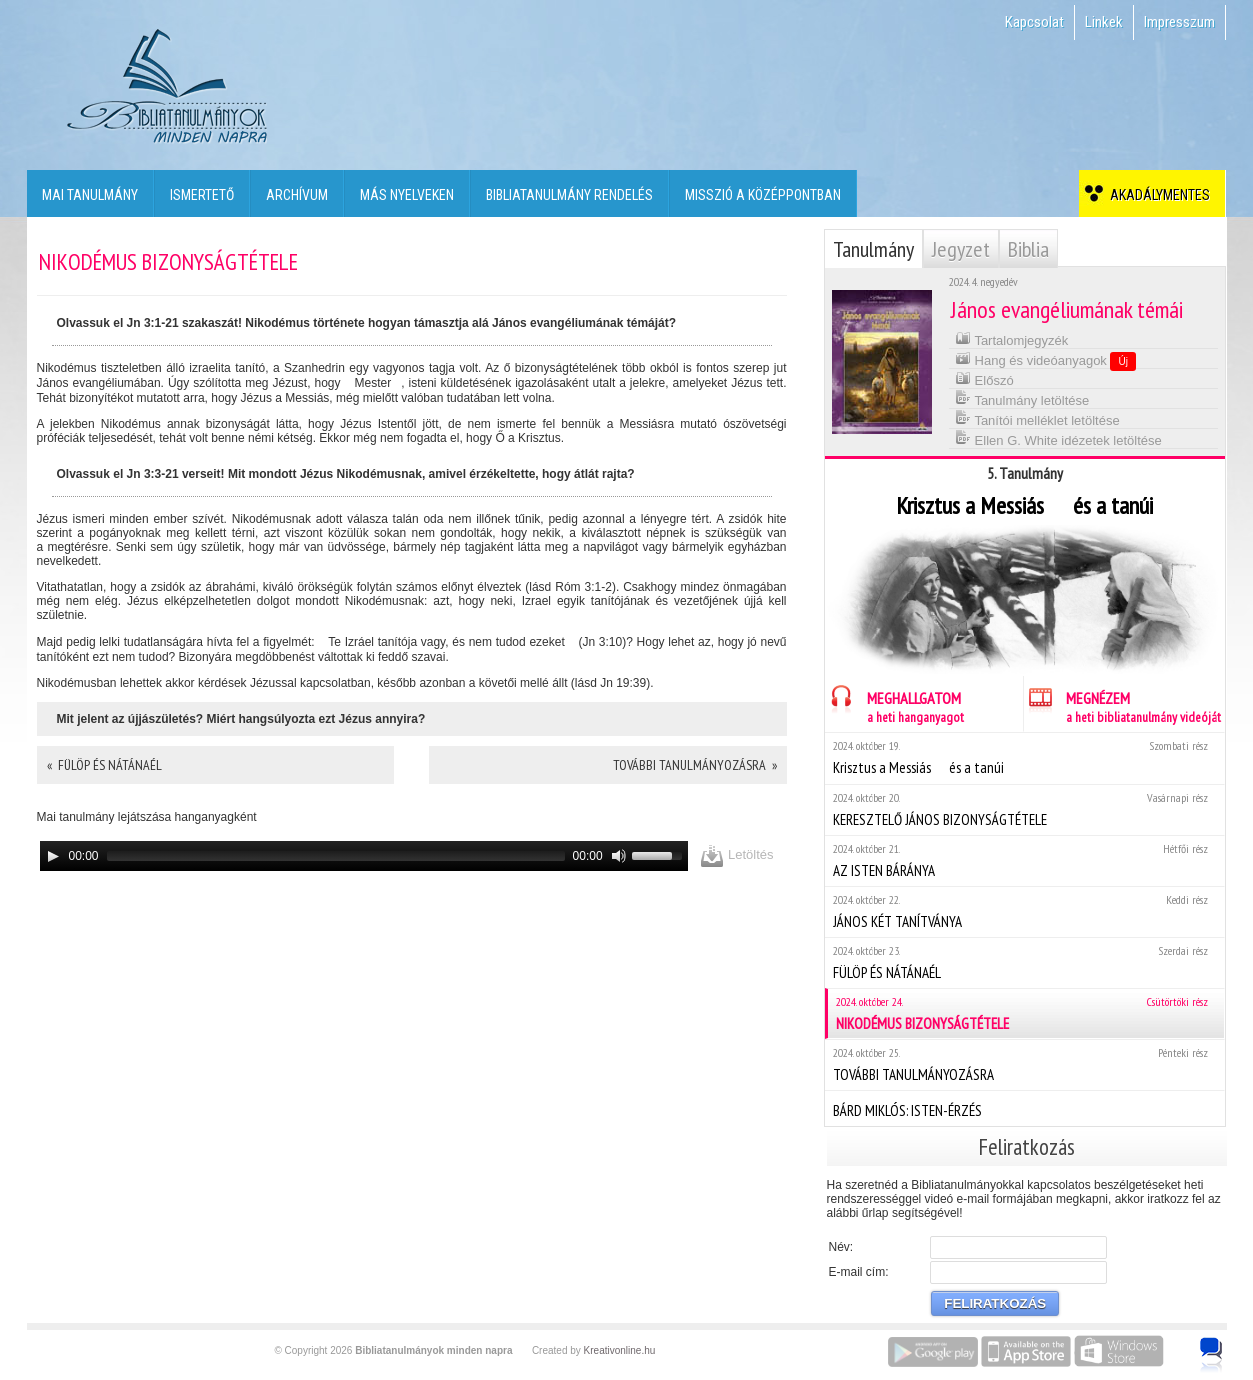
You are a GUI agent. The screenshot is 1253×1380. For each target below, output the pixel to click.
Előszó (984, 378)
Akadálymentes (1157, 195)
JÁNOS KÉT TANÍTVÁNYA (1024, 911)
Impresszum (1179, 22)
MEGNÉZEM (1122, 704)
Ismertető (202, 195)
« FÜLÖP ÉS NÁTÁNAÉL (104, 765)
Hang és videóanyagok (1045, 360)
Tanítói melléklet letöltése (1037, 418)
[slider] (336, 856)
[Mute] (619, 856)
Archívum (297, 195)
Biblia (1028, 249)
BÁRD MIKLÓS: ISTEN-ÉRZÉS (1024, 1108)
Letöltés (736, 855)
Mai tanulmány (90, 195)
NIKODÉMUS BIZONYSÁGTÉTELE (1026, 1013)
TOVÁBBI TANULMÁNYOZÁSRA (1024, 1064)
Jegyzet (961, 249)
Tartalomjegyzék (1011, 338)
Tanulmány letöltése (1022, 398)
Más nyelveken (407, 195)
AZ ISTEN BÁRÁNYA (1024, 860)
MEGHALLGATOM (894, 704)
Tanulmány (873, 249)
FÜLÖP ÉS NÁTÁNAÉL (1024, 962)
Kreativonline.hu (620, 1350)
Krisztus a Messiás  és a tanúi (1024, 757)
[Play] (53, 856)
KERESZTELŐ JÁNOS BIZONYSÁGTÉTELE (1024, 809)
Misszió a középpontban (763, 195)
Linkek (1104, 22)
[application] (364, 856)
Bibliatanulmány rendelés (569, 195)
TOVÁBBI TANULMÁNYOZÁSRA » (695, 765)
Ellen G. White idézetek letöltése (1058, 438)
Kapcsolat (1034, 22)
